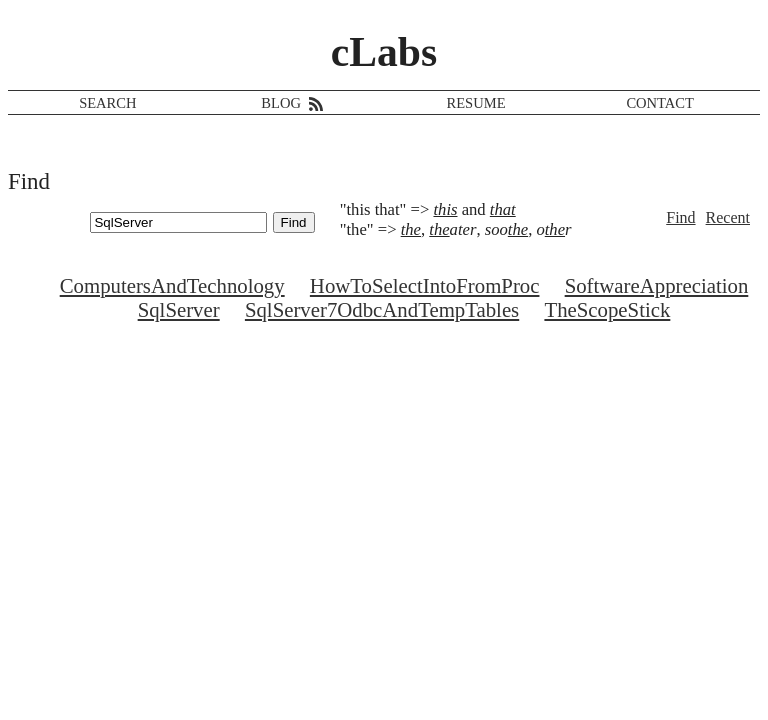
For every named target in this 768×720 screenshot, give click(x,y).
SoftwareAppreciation (657, 285)
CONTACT (660, 103)
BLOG (281, 103)
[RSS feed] (314, 103)
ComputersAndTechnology (172, 285)
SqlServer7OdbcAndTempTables (382, 309)
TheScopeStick (607, 309)
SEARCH (107, 103)
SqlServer (179, 309)
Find (680, 217)
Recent (728, 217)
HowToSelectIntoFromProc (425, 285)
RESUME (476, 103)
